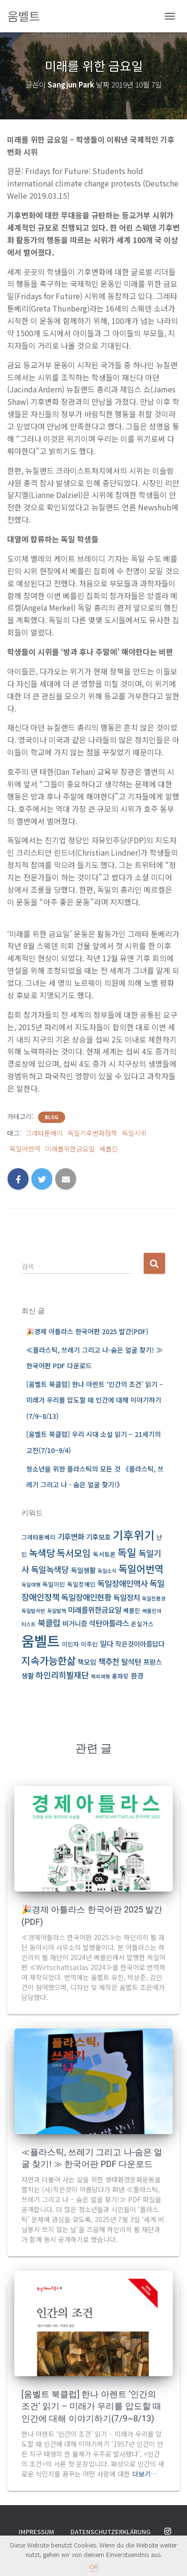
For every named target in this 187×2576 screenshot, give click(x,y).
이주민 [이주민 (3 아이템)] (89, 1644)
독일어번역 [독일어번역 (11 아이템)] (141, 1568)
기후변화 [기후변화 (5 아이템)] (71, 1536)
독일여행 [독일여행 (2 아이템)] (30, 1584)
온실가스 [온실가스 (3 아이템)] (142, 1623)
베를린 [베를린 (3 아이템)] (131, 1610)
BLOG (52, 1117)
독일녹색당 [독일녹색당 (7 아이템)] (50, 1569)
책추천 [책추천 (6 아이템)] (108, 1661)
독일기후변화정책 (92, 1133)
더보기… (144, 2473)
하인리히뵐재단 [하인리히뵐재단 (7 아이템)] (62, 1675)
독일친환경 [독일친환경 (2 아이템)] (154, 1598)
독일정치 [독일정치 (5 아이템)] (126, 1597)
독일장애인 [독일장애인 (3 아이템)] (81, 1584)
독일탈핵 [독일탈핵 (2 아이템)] (56, 1610)
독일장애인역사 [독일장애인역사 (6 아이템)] (123, 1583)
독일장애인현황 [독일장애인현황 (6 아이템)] (86, 1597)
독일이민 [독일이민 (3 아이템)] (53, 1584)
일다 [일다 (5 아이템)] (106, 1643)
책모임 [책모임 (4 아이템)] (87, 1662)
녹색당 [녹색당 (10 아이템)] (42, 1553)
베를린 (108, 1148)
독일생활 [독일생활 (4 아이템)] (83, 1570)
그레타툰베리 (44, 1133)
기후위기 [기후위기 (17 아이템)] (134, 1535)
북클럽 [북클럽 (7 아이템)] (49, 1623)
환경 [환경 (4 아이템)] (137, 1675)
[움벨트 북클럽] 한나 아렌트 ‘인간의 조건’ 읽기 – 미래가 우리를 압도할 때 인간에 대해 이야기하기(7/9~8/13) (94, 1400)
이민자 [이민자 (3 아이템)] (70, 1644)
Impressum (36, 2531)
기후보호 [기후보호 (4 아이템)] (98, 1537)
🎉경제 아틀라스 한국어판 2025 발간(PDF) (87, 1331)
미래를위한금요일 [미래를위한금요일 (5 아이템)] (94, 1609)
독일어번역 (25, 1148)
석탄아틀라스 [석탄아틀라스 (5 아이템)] (109, 1623)
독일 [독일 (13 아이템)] (127, 1552)
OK (93, 2566)
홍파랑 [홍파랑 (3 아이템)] (120, 1675)
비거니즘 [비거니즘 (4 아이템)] (74, 1623)
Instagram (167, 2532)
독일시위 (134, 1133)
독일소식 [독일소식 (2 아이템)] (107, 1570)
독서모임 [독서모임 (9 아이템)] (74, 1553)
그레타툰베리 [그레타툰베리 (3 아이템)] (38, 1537)
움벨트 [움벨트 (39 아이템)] (40, 1640)
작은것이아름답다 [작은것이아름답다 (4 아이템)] (140, 1644)
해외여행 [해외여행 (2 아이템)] (100, 1676)
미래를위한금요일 (70, 1148)
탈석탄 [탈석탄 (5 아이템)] (131, 1661)
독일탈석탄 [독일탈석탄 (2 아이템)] (33, 1610)
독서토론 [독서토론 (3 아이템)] (104, 1554)
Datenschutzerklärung (110, 2531)
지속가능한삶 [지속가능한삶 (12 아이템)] (48, 1660)
